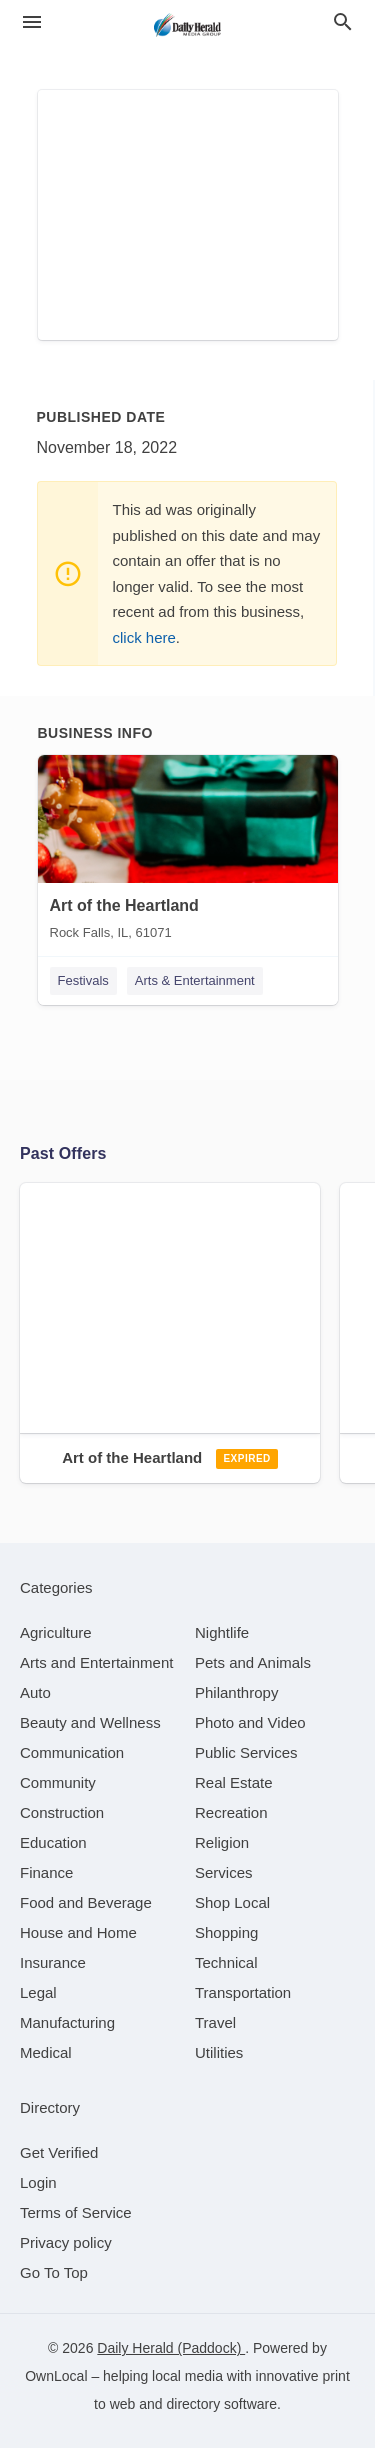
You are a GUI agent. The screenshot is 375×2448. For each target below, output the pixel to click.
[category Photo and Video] (250, 1722)
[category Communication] (72, 1752)
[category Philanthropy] (236, 1692)
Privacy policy (66, 2242)
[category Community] (58, 1782)
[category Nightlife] (222, 1632)
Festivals (83, 980)
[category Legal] (38, 1992)
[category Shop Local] (232, 1902)
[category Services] (224, 1872)
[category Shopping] (226, 1932)
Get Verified (59, 2152)
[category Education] (53, 1842)
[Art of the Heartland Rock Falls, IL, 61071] (188, 852)
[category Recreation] (231, 1812)
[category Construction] (62, 1812)
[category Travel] (215, 2022)
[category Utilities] (219, 2052)
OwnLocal (56, 2376)
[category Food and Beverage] (86, 1902)
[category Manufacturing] (67, 2022)
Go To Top (54, 2272)
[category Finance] (46, 1872)
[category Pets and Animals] (253, 1662)
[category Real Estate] (234, 1782)
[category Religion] (222, 1842)
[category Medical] (46, 2052)
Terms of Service (76, 2212)
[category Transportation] (243, 1992)
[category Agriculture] (56, 1632)
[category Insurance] (53, 1962)
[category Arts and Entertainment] (96, 1662)
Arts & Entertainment (195, 980)
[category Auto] (35, 1692)
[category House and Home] (78, 1932)
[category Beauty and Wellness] (90, 1722)
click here (144, 637)
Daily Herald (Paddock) (171, 2348)
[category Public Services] (246, 1752)
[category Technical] (226, 1962)
